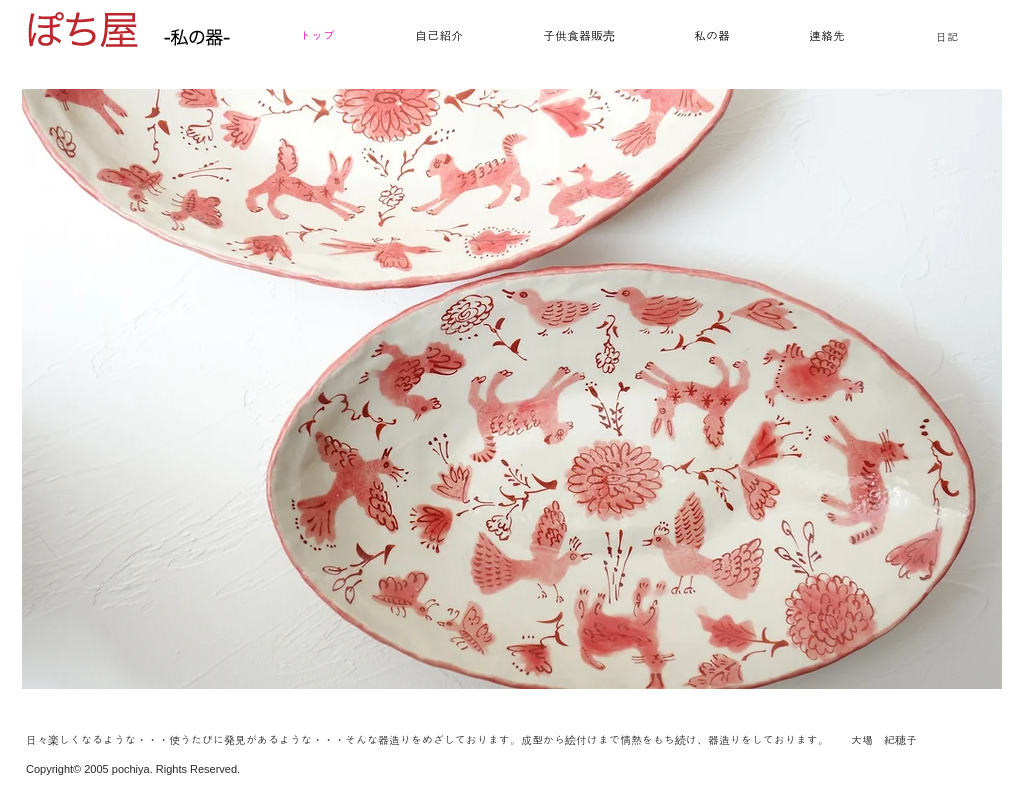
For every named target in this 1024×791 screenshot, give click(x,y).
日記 (947, 37)
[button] (512, 389)
